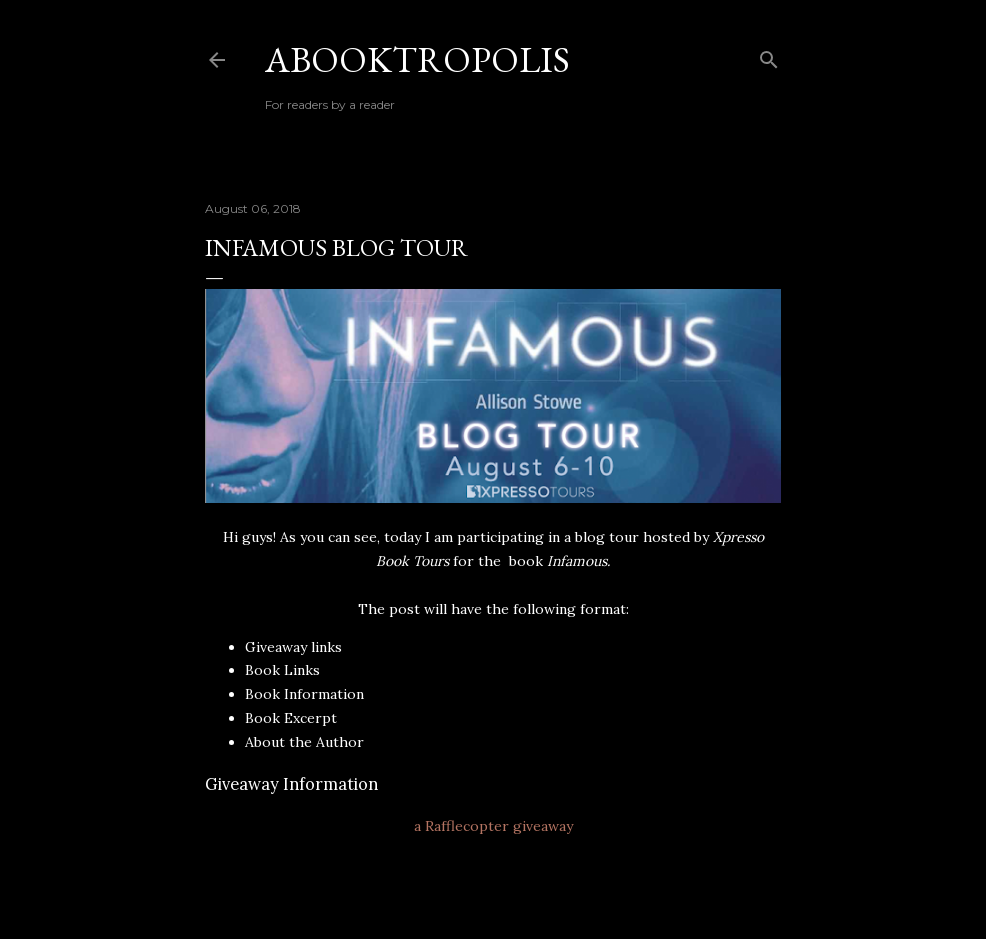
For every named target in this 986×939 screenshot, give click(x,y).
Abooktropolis (417, 59)
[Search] (769, 55)
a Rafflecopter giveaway (493, 826)
